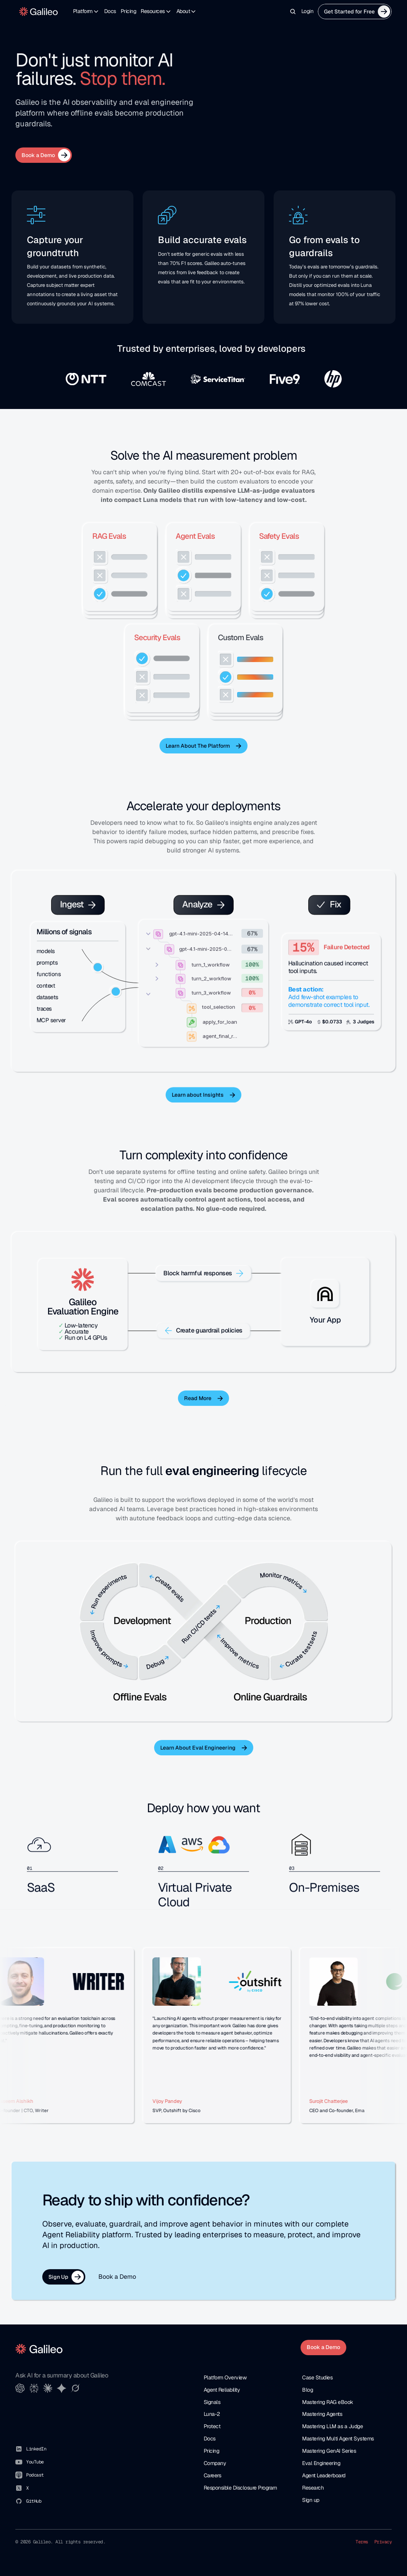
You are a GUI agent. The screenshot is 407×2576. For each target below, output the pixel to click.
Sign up (310, 2500)
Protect (212, 2426)
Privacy (383, 2542)
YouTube (35, 2462)
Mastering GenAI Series (329, 2450)
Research (313, 2487)
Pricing (128, 11)
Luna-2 (212, 2413)
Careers (212, 2475)
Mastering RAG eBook (327, 2402)
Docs (110, 11)
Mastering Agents (322, 2413)
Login (307, 11)
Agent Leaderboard (324, 2475)
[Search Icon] (293, 11)
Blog (307, 2389)
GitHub (33, 2501)
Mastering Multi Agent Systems (338, 2438)
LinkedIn (36, 2449)
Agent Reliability (222, 2389)
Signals (212, 2402)
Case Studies (317, 2377)
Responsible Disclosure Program (240, 2487)
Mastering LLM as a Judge (332, 2426)
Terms (362, 2542)
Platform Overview (225, 2377)
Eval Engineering (321, 2463)
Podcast (35, 2475)
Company (215, 2463)
